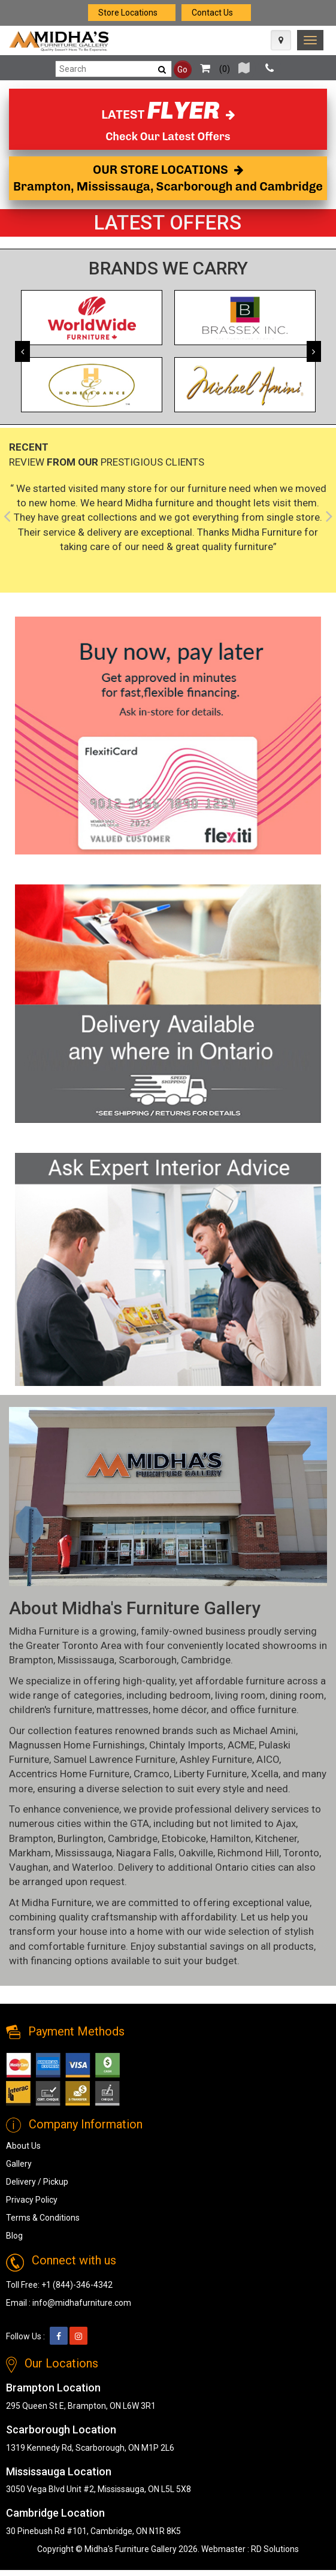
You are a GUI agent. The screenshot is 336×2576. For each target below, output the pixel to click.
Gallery (19, 2164)
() (211, 69)
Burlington (80, 1838)
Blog (14, 2235)
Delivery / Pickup (37, 2182)
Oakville (195, 1853)
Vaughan (29, 1867)
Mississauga (85, 1660)
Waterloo (92, 1867)
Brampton (31, 1660)
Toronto (301, 1853)
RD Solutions (275, 2549)
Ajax (286, 1823)
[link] (310, 40)
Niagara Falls (145, 1853)
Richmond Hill (248, 1853)
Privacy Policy (31, 2199)
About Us (23, 2146)
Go (182, 69)
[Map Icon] (281, 40)
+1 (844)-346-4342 (77, 2285)
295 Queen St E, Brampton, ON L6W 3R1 (81, 2406)
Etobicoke (184, 1838)
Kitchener (276, 1838)
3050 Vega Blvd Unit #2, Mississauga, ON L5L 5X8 (98, 2489)
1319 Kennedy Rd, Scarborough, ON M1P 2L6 (90, 2448)
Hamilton (230, 1838)
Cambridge (206, 1660)
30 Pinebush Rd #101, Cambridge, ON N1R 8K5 (93, 2531)
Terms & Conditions (43, 2217)
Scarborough (148, 1660)
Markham (30, 1853)
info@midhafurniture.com (81, 2303)
